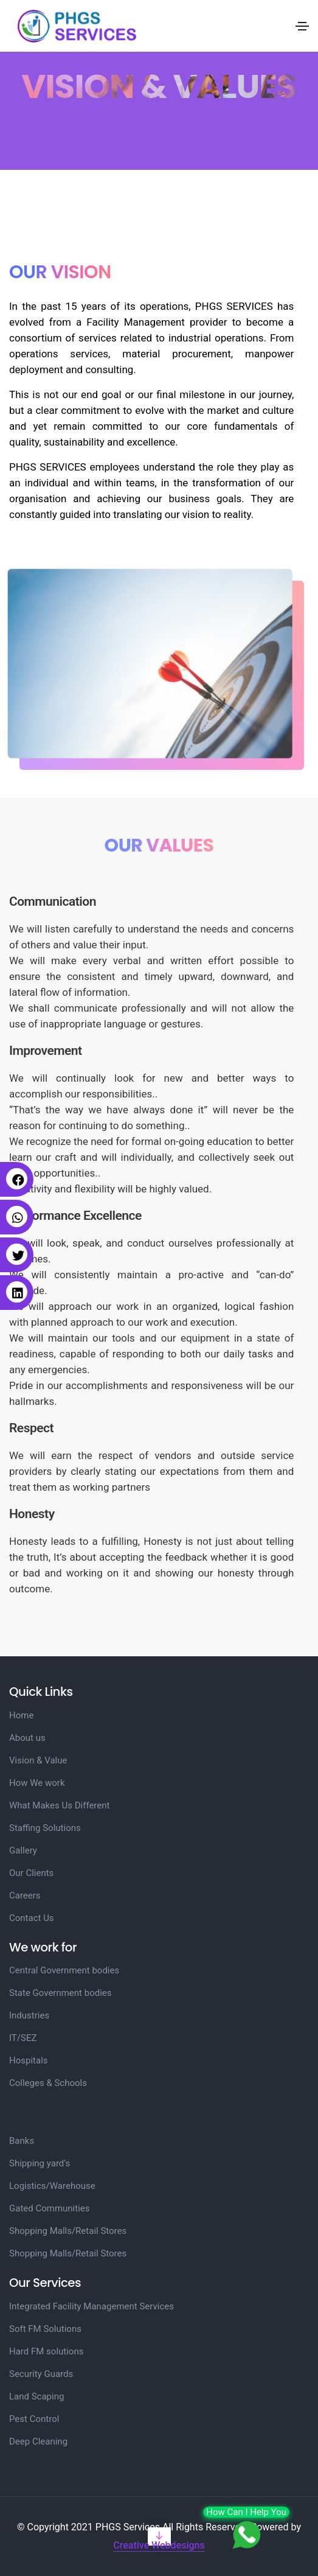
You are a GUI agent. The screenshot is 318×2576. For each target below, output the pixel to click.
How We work (37, 1782)
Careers (25, 1895)
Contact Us (31, 1918)
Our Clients (31, 1872)
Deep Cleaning (38, 2441)
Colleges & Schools (48, 2082)
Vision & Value (38, 1760)
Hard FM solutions (46, 2351)
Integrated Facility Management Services (91, 2306)
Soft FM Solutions (45, 2328)
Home (21, 1715)
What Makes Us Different (59, 1805)
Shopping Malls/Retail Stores (67, 2230)
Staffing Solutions (45, 1827)
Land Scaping (36, 2396)
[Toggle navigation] (302, 26)
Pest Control (34, 2418)
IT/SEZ (22, 2037)
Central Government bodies (64, 1970)
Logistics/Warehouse (52, 2185)
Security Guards (41, 2373)
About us (27, 1737)
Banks (21, 2140)
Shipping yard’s (39, 2163)
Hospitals (28, 2060)
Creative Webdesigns (158, 2545)
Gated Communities (49, 2208)
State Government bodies (60, 1992)
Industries (29, 2015)
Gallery (23, 1850)
